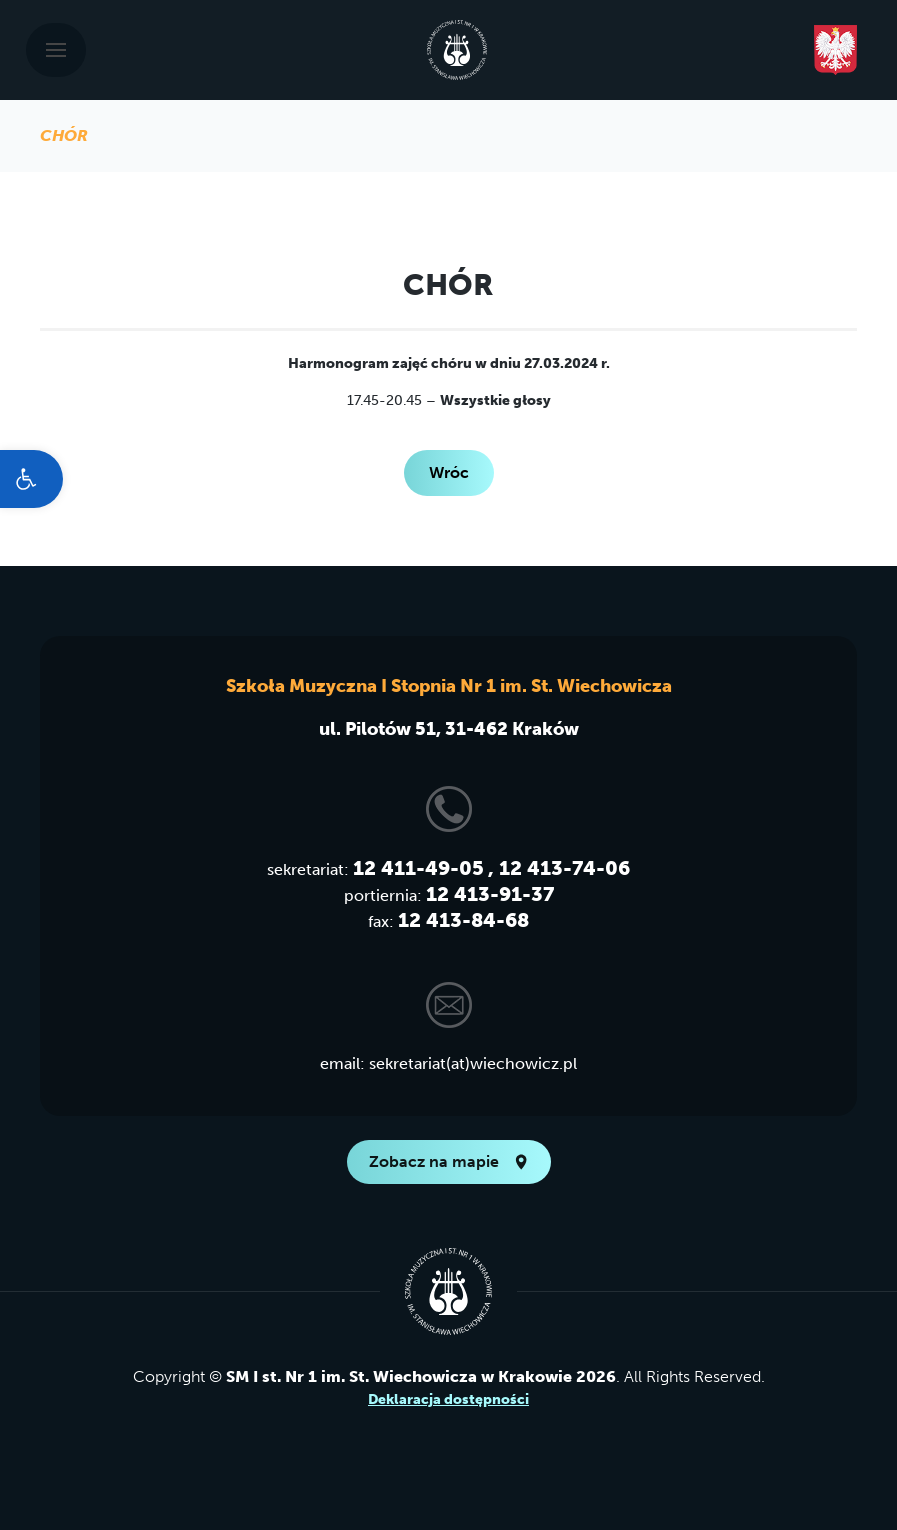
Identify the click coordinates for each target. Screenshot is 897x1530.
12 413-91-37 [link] (490, 894)
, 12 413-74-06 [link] (559, 868)
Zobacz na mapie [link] (449, 1161)
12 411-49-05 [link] (418, 868)
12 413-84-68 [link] (463, 920)
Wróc (449, 472)
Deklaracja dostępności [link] (448, 1399)
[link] (31, 479)
